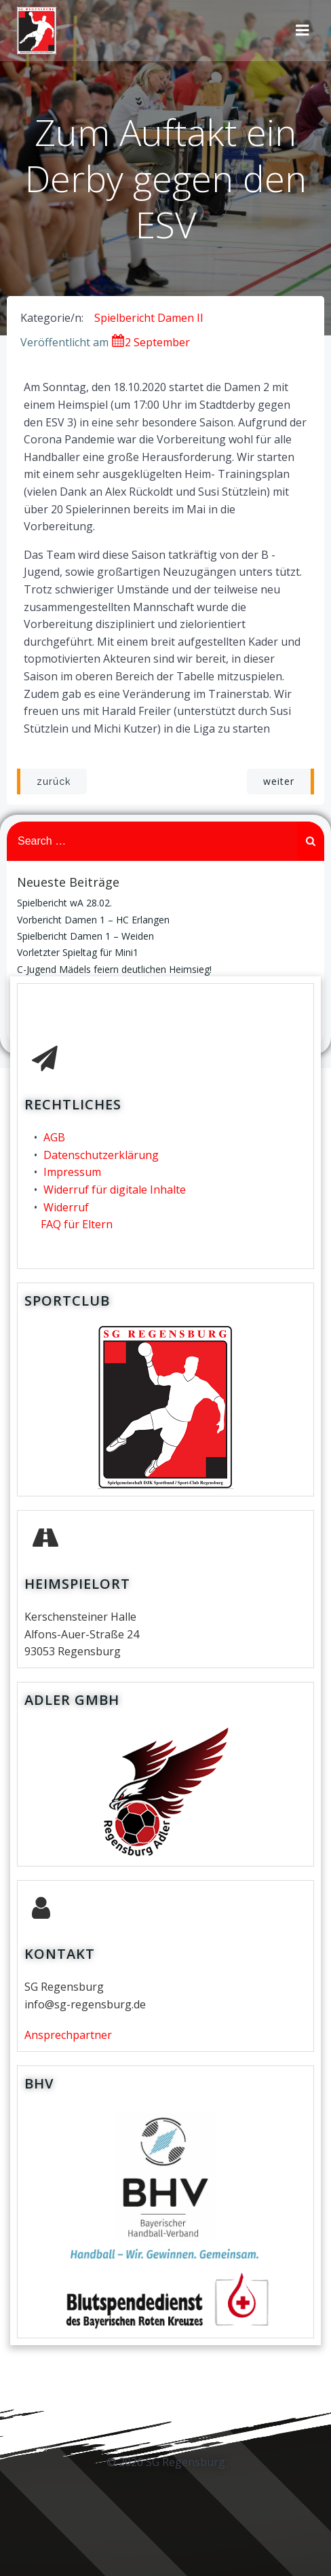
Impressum (72, 1171)
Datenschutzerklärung (101, 1154)
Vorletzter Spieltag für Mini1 (77, 952)
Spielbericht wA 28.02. (64, 902)
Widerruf (66, 1207)
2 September (150, 342)
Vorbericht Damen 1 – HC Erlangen (93, 919)
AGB (54, 1137)
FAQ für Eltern (77, 1224)
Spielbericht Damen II (148, 317)
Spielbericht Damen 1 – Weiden (85, 936)
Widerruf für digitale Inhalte (114, 1189)
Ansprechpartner (68, 2034)
